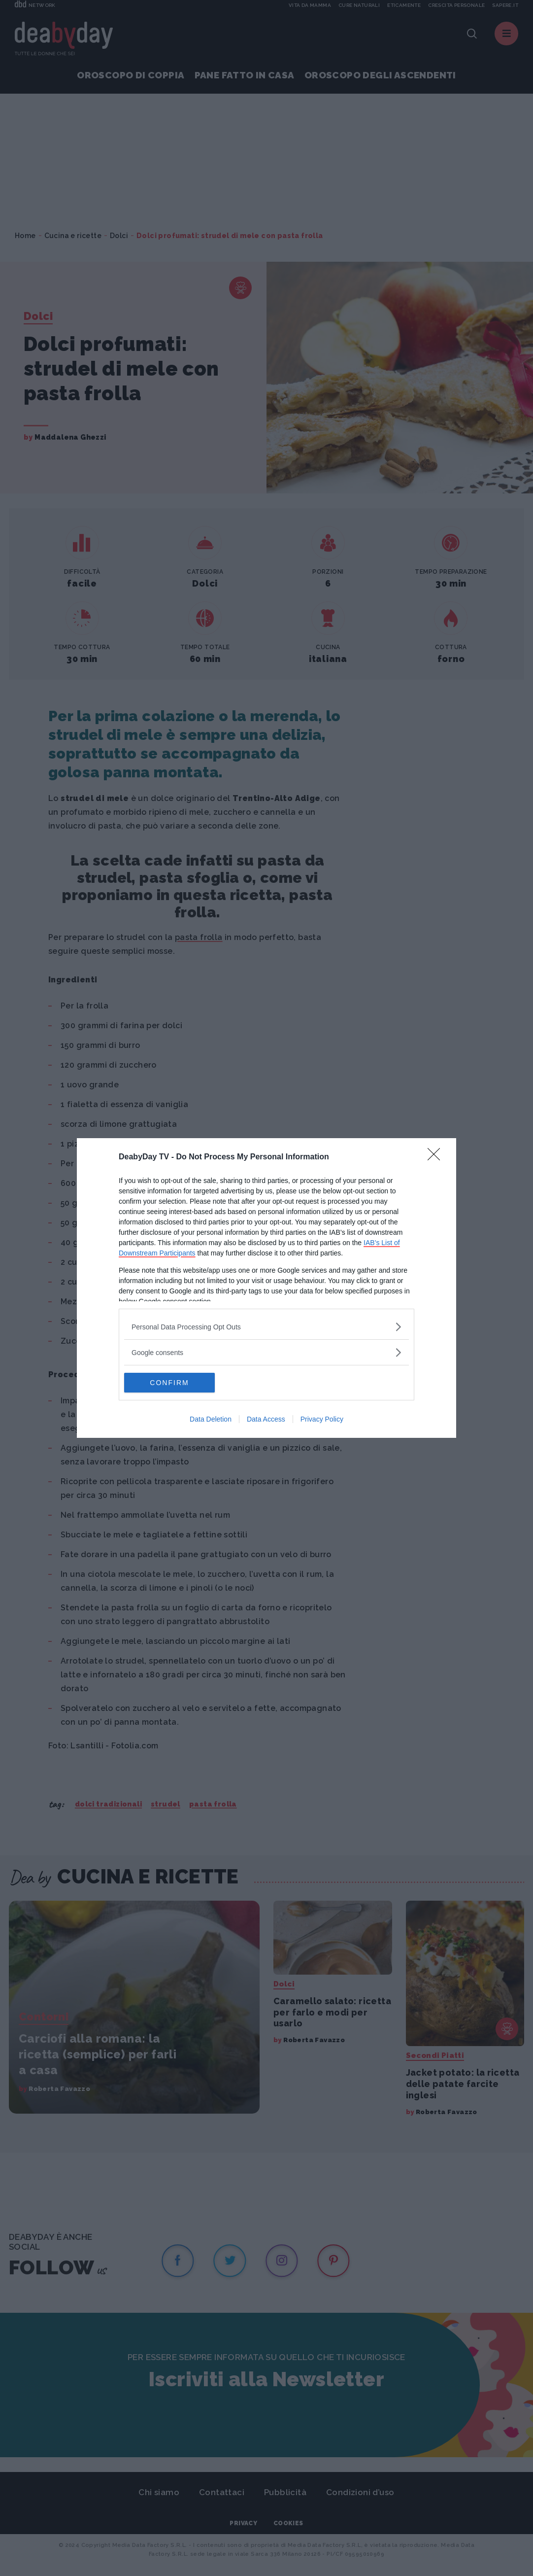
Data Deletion (211, 1419)
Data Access (266, 1419)
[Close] (437, 1157)
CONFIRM (170, 1383)
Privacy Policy (321, 1419)
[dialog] (266, 1288)
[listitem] (266, 1327)
